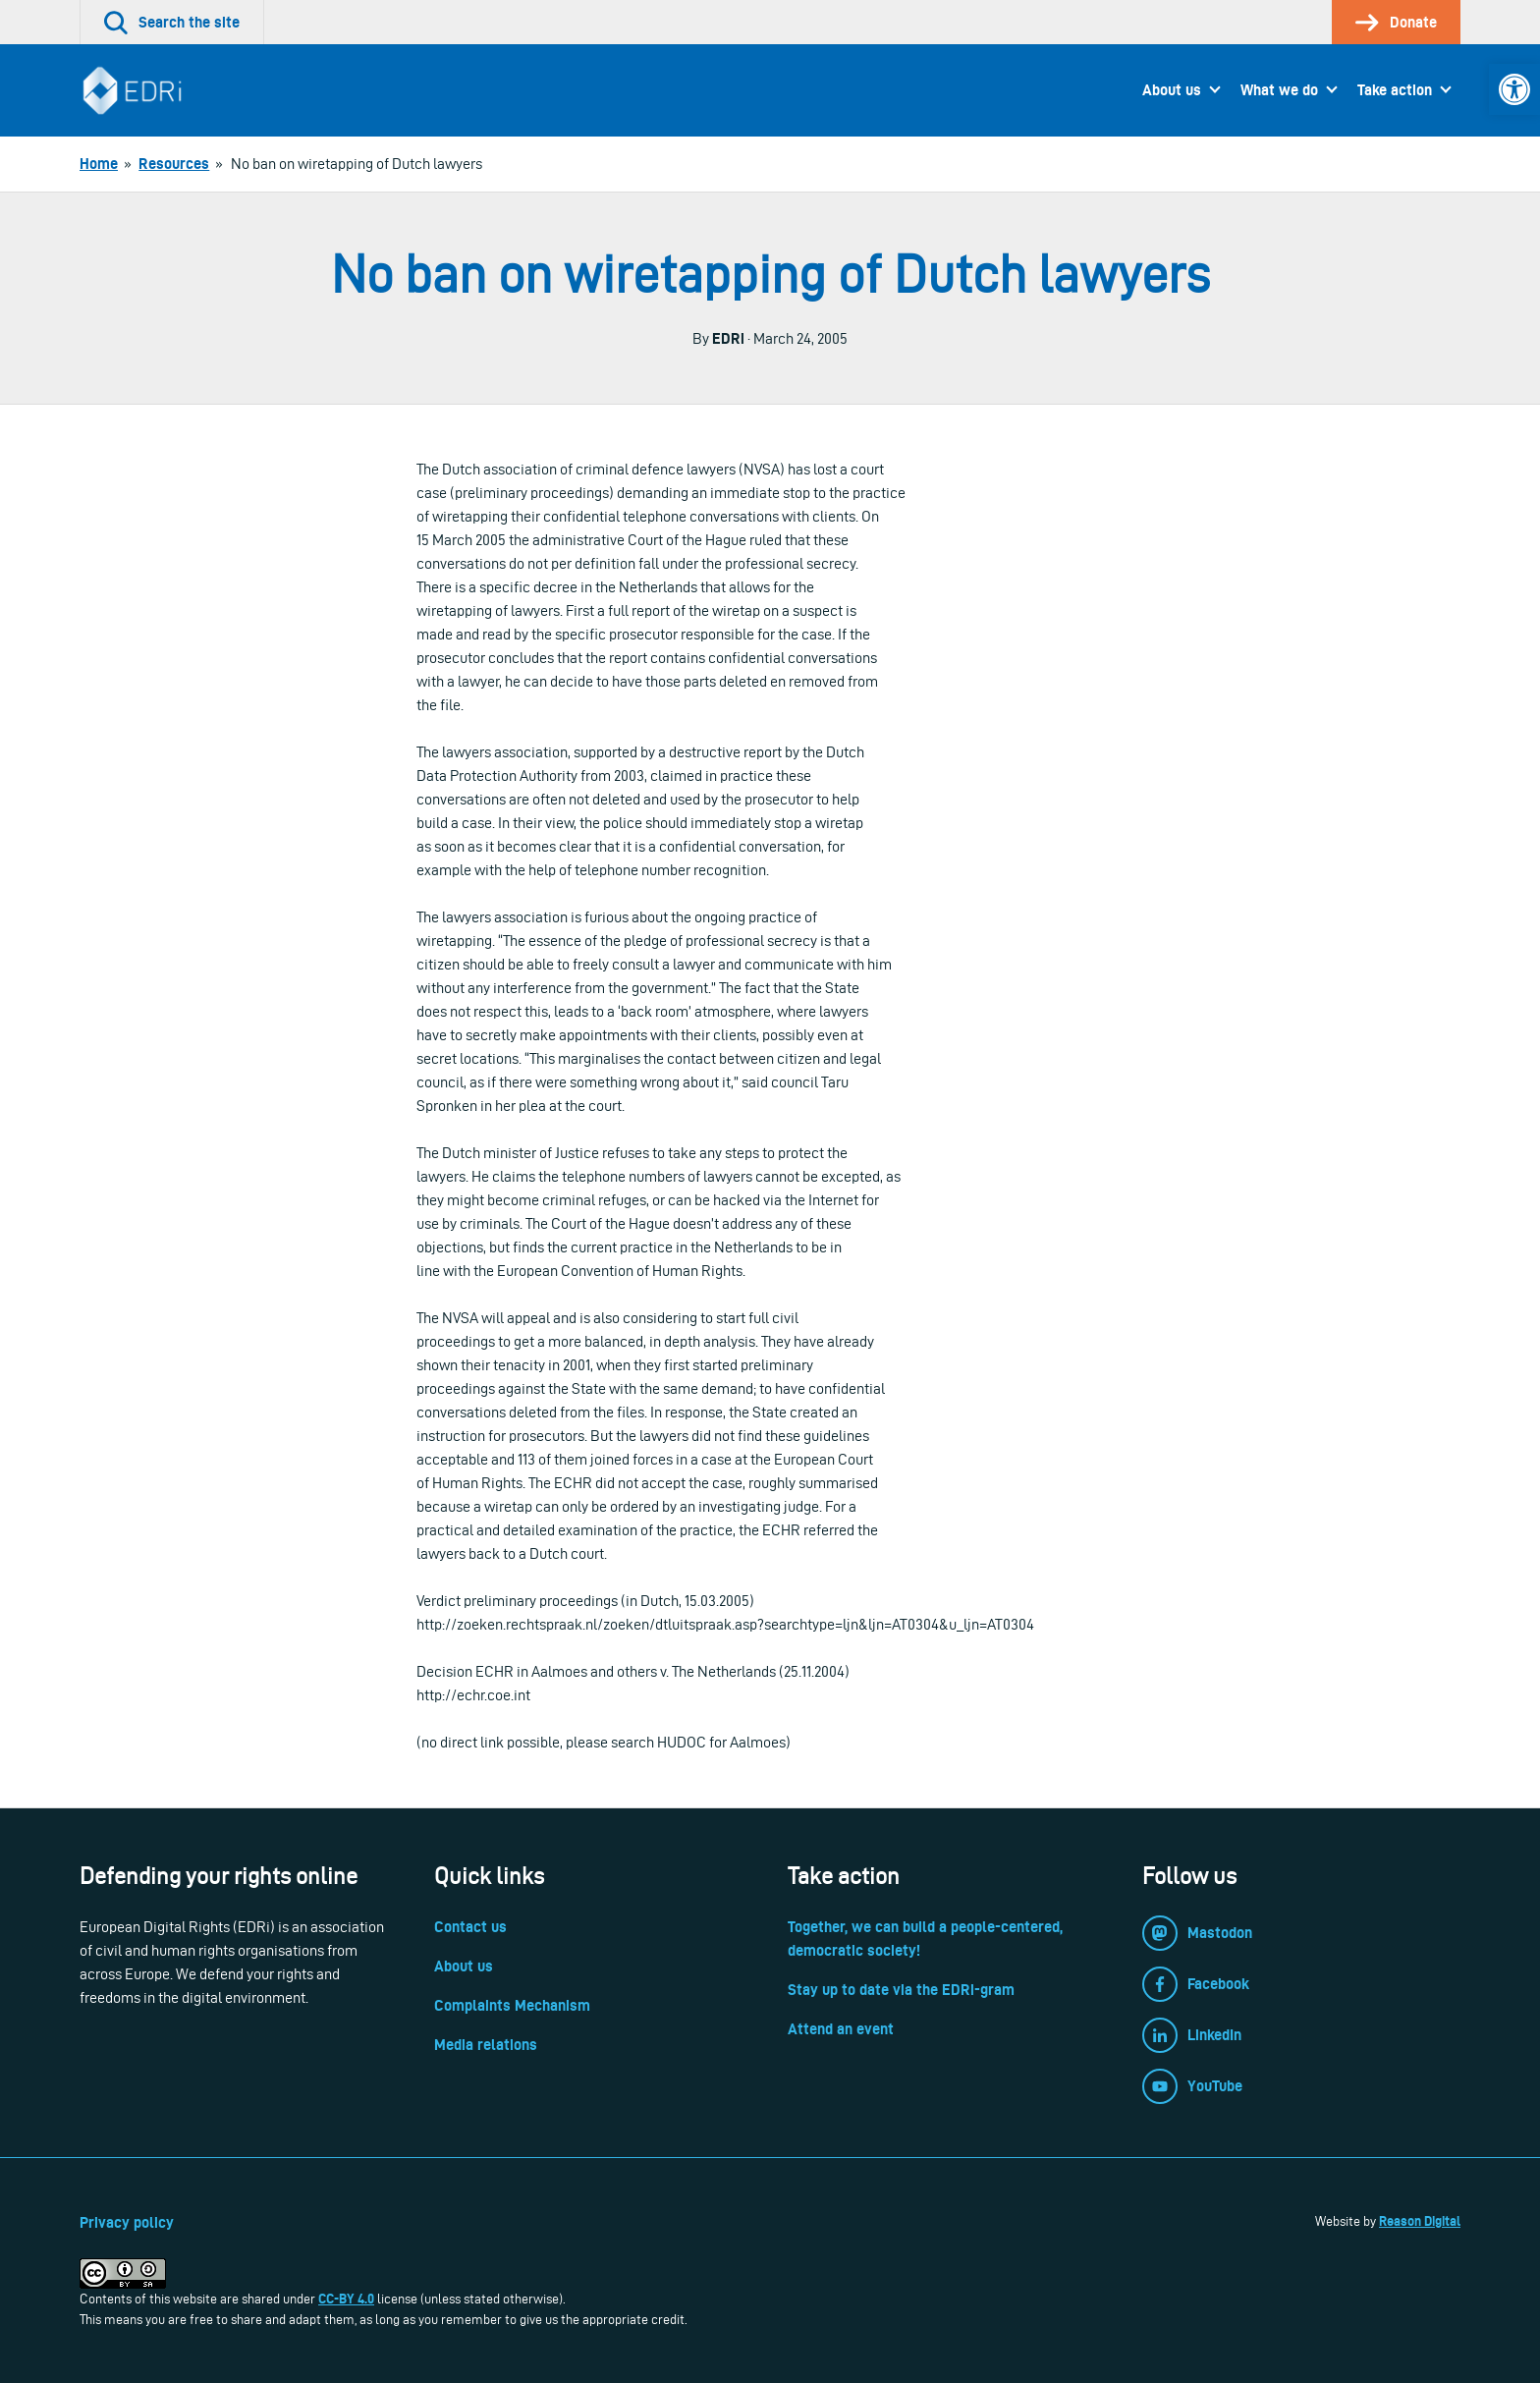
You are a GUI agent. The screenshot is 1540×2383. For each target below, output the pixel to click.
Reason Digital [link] (1419, 2221)
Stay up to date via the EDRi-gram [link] (901, 1989)
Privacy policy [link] (127, 2222)
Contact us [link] (470, 1926)
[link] (1514, 89)
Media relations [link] (485, 2044)
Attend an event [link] (841, 2029)
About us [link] (1171, 90)
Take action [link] (1394, 90)
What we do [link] (1279, 90)
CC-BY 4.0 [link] (346, 2298)
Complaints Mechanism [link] (512, 2005)
